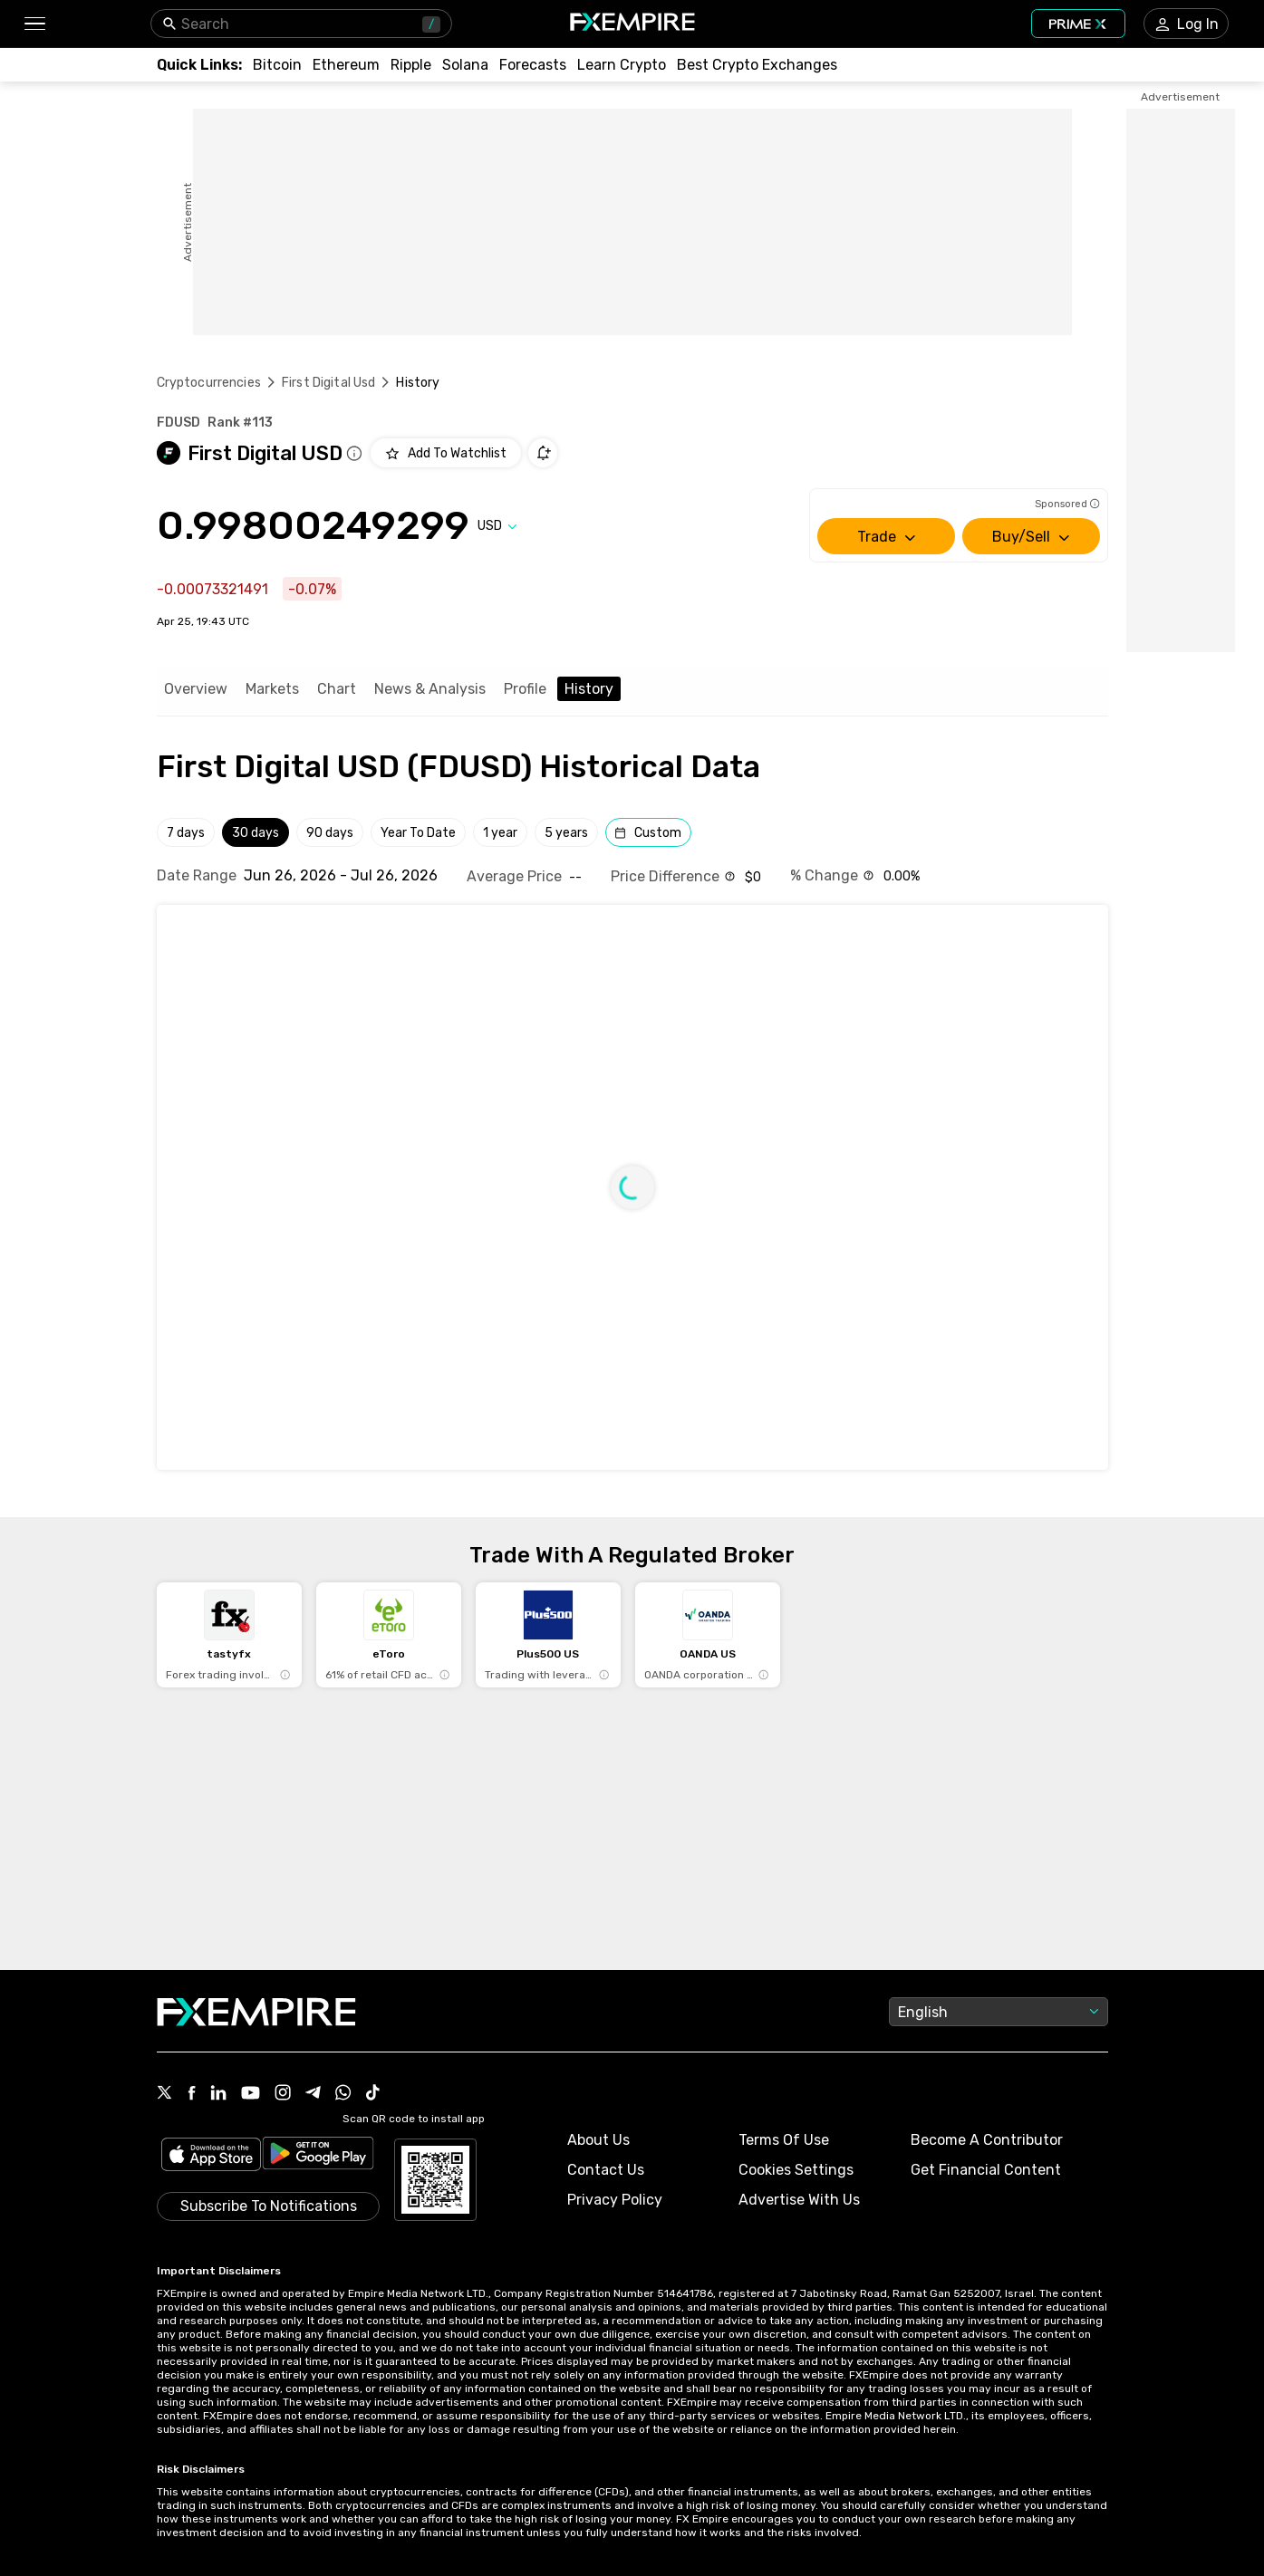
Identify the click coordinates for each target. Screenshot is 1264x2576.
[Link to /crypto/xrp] (411, 64)
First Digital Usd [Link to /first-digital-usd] (329, 382)
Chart (336, 688)
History (588, 688)
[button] (33, 24)
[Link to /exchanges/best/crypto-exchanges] (757, 64)
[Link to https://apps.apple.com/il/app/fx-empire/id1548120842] (211, 2156)
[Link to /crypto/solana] (465, 64)
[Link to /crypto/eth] (346, 64)
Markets (272, 688)
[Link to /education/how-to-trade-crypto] (621, 64)
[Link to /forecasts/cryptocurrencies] (532, 64)
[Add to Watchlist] (446, 452)
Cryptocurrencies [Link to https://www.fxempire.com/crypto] (209, 382)
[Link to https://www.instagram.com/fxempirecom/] (283, 2094)
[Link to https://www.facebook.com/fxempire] (192, 2094)
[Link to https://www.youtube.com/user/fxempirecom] (250, 2094)
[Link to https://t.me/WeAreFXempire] (313, 2094)
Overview (195, 688)
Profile (525, 688)
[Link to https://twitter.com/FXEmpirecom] (165, 2094)
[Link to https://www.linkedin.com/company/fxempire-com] (218, 2094)
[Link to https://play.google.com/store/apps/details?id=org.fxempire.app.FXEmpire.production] (318, 2156)
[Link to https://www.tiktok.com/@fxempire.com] (373, 2094)
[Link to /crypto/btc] (277, 64)
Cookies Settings (796, 2169)
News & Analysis (430, 688)
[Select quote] (497, 525)
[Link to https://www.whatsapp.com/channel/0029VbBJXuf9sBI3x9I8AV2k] (343, 2094)
